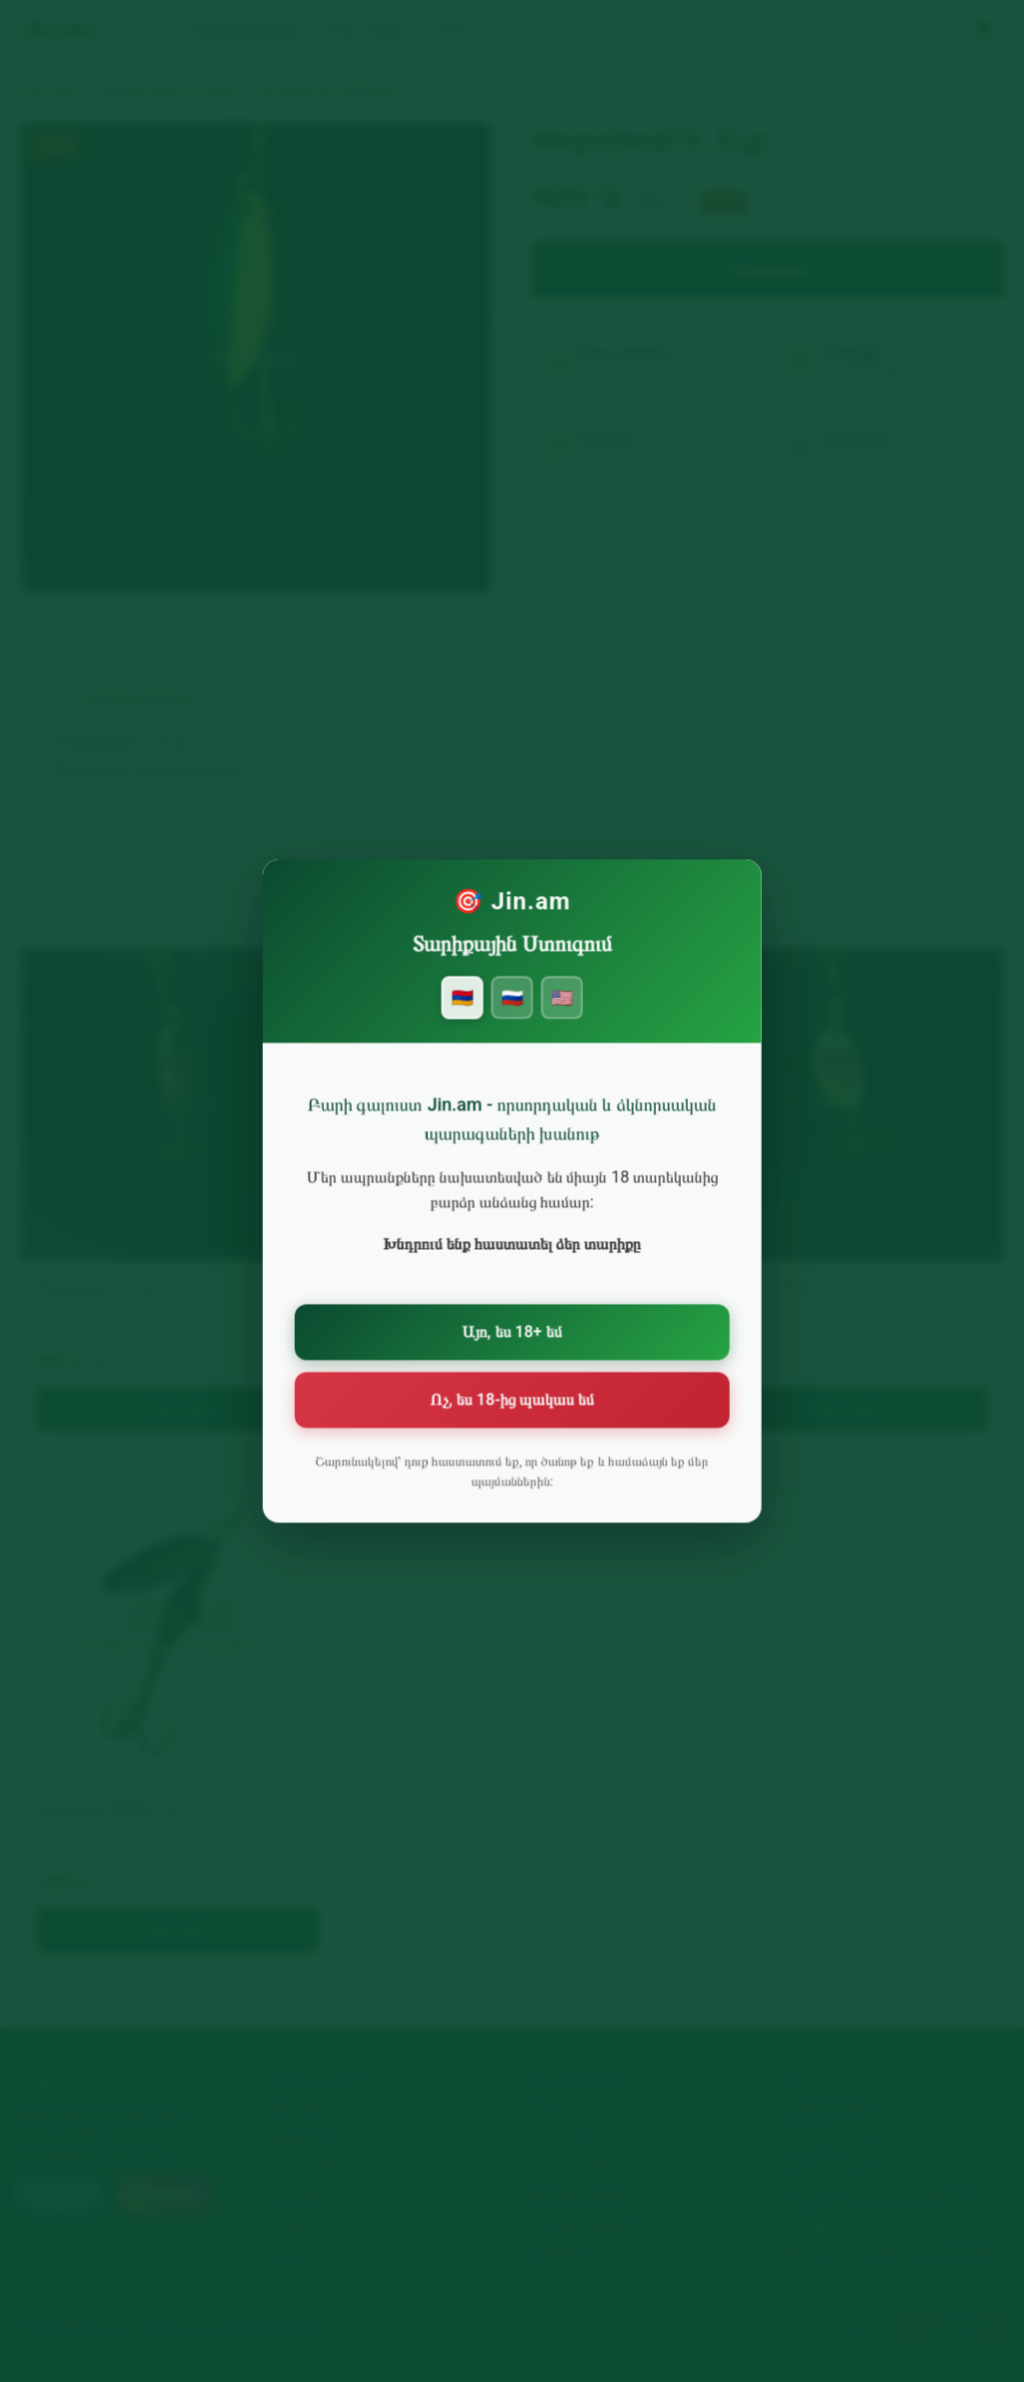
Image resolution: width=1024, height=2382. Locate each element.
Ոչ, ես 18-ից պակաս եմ (511, 1399)
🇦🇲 (464, 1019)
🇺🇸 (559, 1019)
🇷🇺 (512, 1019)
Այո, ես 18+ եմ (512, 1335)
